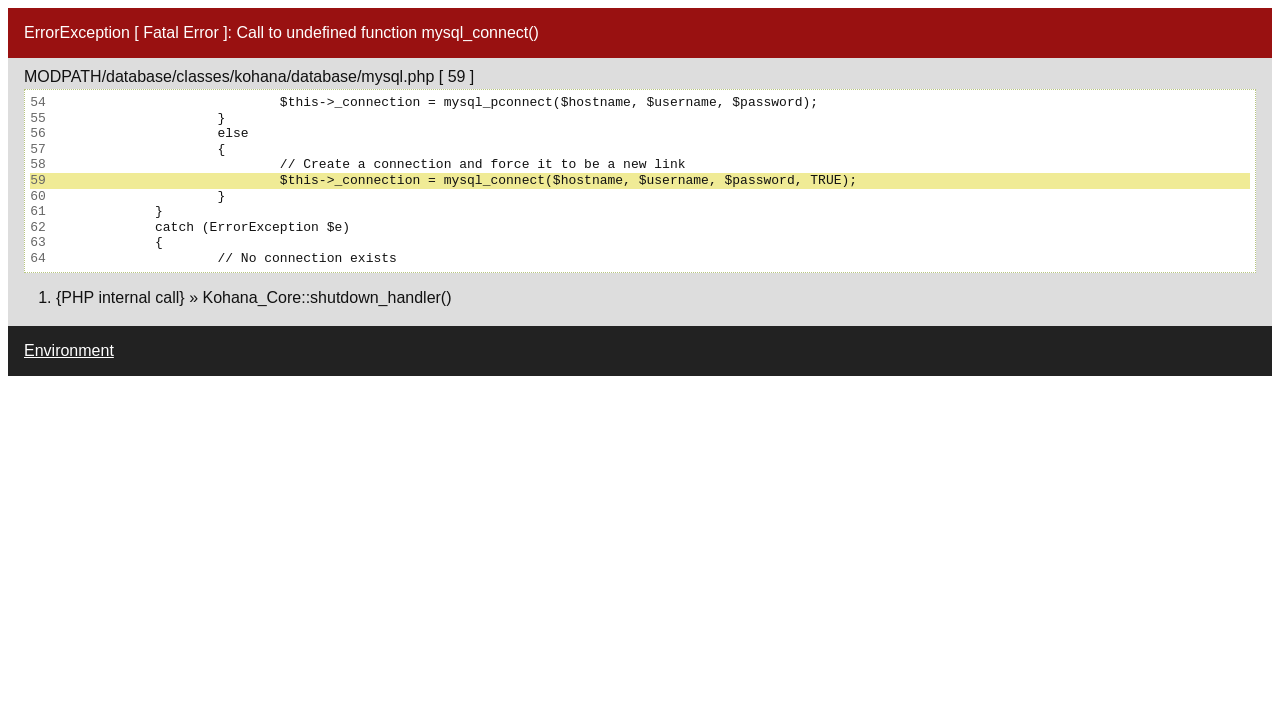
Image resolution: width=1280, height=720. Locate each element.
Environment (69, 350)
